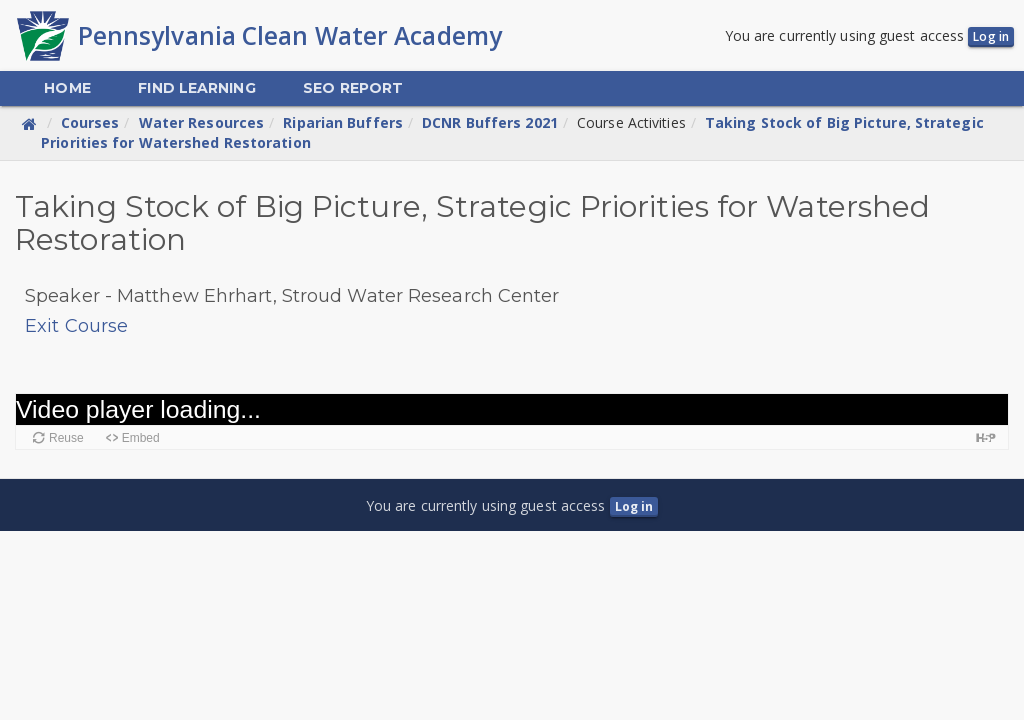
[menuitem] (67, 88)
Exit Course (76, 326)
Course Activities (631, 122)
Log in (991, 36)
